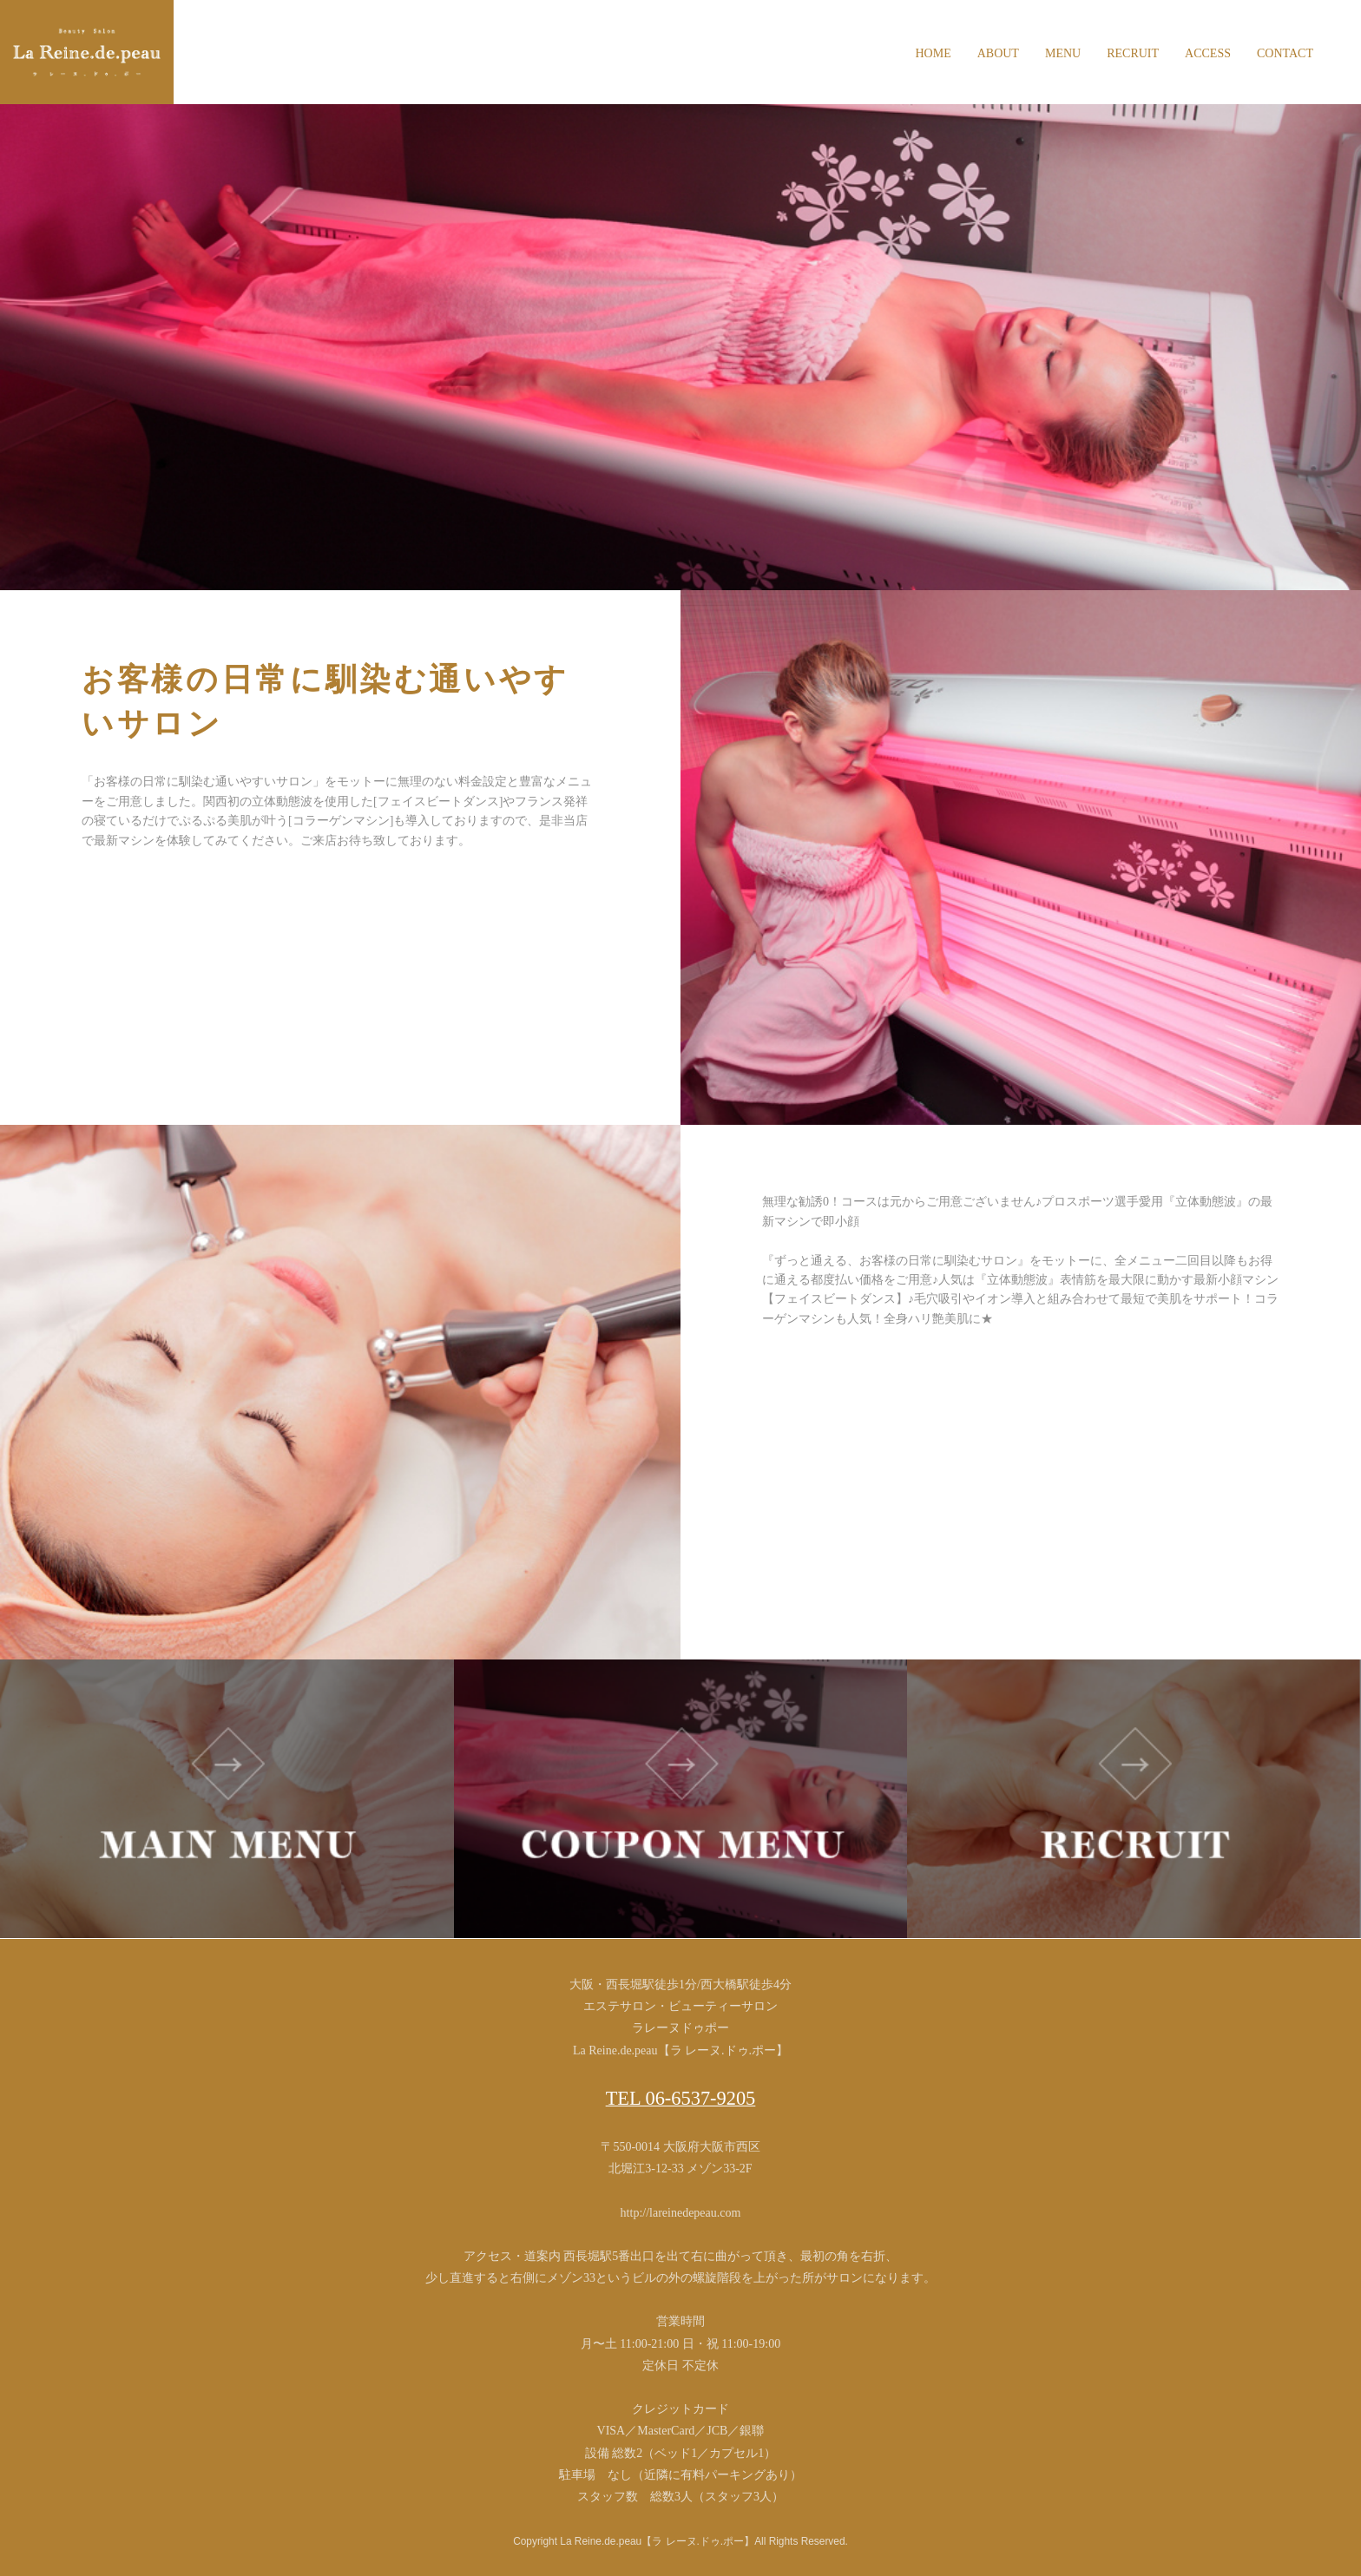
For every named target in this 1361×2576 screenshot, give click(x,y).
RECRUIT (1133, 53)
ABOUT (998, 53)
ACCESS (1208, 53)
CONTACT (1285, 53)
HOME (932, 53)
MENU (1063, 53)
